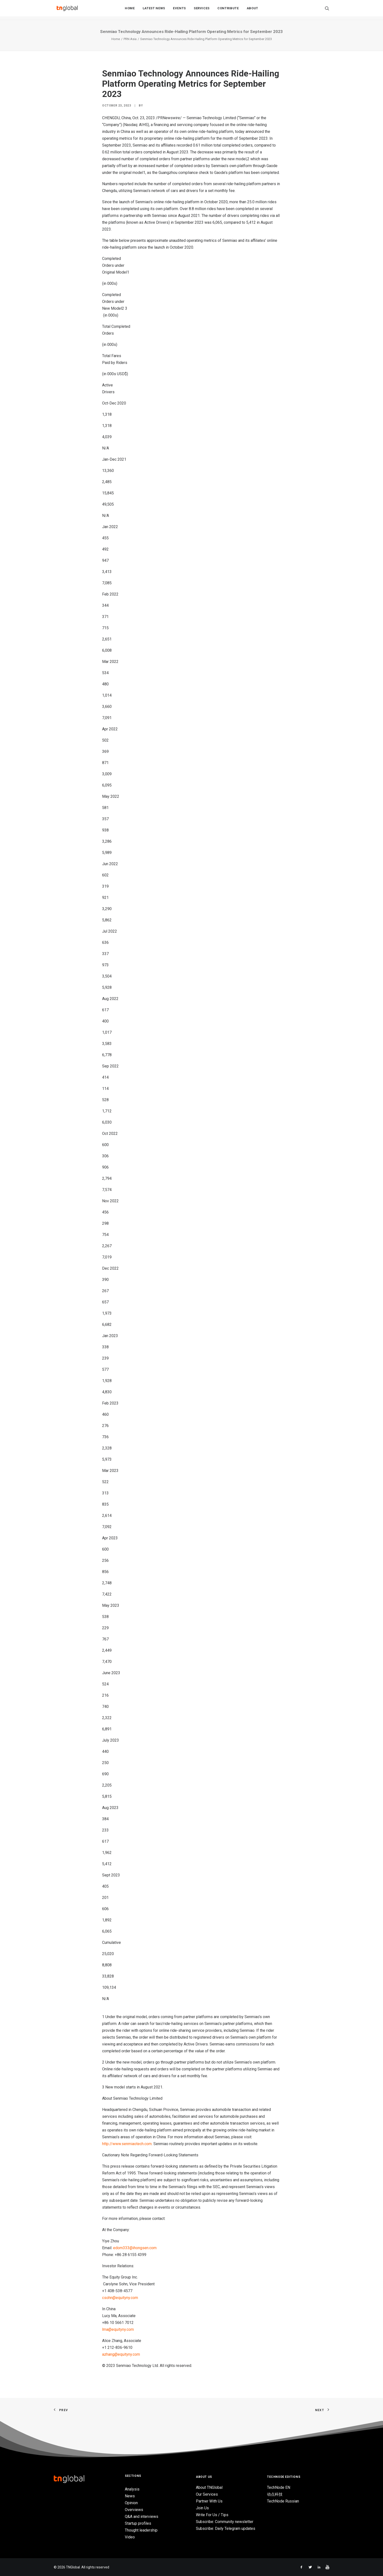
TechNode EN (278, 2487)
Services (202, 10)
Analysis (132, 2489)
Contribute (228, 10)
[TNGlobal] (67, 10)
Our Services (207, 2494)
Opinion (131, 2503)
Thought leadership (141, 2530)
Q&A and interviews (141, 2516)
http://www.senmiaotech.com (127, 2143)
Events (179, 10)
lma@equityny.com (118, 2329)
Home (130, 10)
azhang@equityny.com (121, 2354)
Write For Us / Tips (212, 2514)
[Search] (327, 10)
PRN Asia (130, 39)
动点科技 (275, 2494)
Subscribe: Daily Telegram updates (225, 2528)
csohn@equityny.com (120, 2297)
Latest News (154, 10)
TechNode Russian (283, 2501)
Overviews (134, 2509)
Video (130, 2537)
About (252, 10)
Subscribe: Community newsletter (224, 2521)
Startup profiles (138, 2523)
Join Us (202, 2508)
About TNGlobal (209, 2487)
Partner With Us (209, 2501)
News (130, 2496)
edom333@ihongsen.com (135, 2248)
